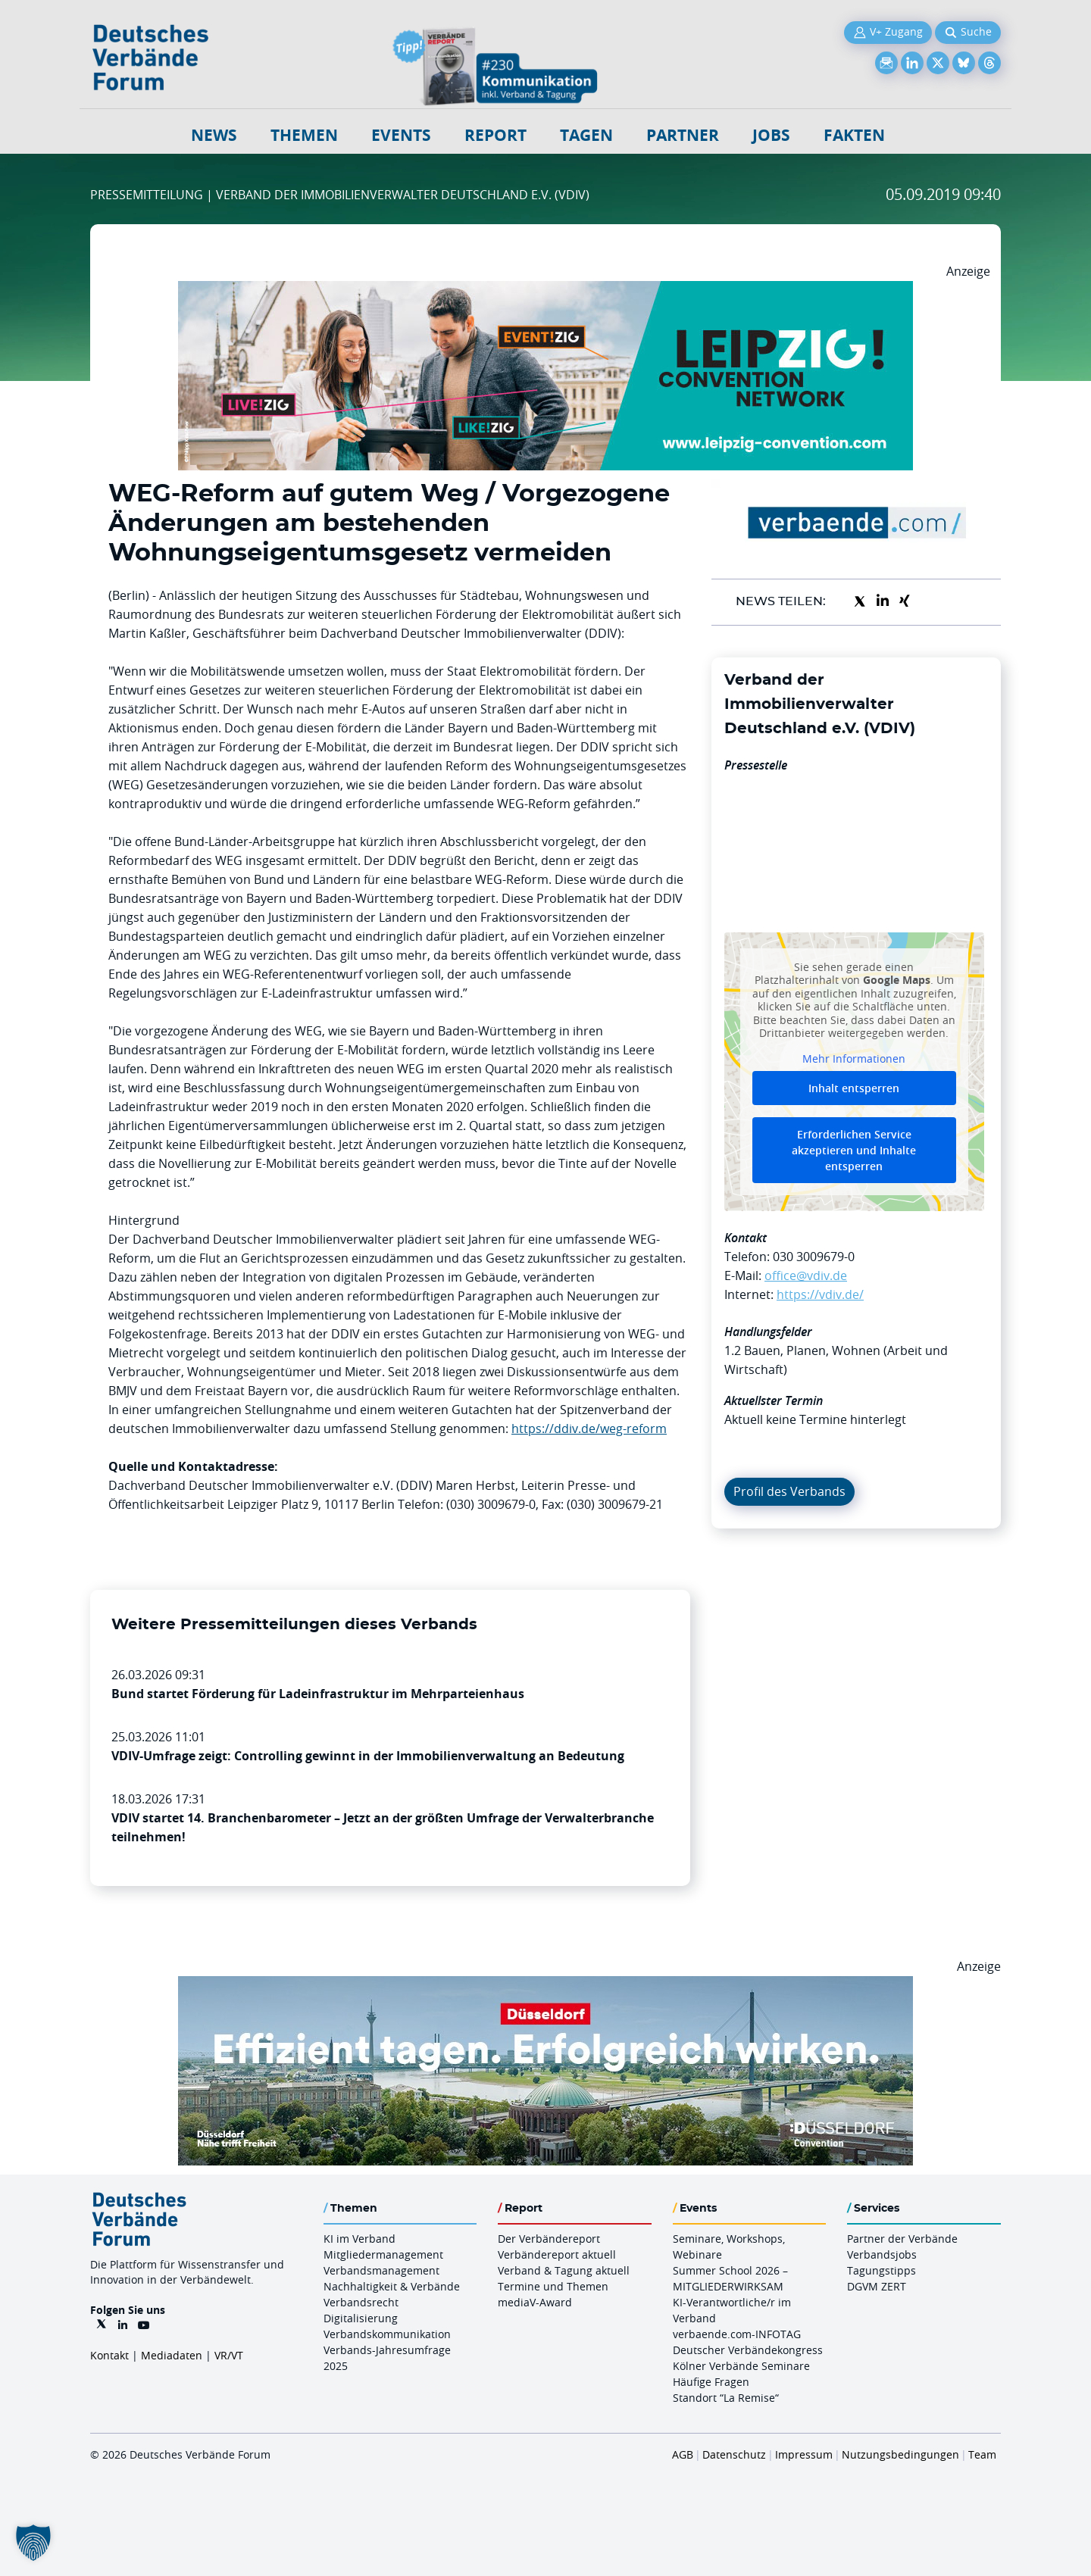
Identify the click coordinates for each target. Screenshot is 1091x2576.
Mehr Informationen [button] (853, 1058)
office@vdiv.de (805, 1275)
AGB (682, 2454)
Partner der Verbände (902, 2238)
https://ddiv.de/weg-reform (589, 1428)
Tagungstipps (881, 2270)
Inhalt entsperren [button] (853, 1088)
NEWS (214, 135)
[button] (33, 2542)
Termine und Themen (553, 2286)
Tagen (586, 135)
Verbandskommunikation (387, 2334)
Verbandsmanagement (381, 2270)
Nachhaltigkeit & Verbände (392, 2286)
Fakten (854, 135)
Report (495, 135)
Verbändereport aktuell (557, 2254)
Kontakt (109, 2355)
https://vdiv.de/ (820, 1294)
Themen (304, 135)
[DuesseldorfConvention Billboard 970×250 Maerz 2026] (545, 1985)
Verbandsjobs (882, 2254)
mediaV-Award (535, 2302)
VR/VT (228, 2355)
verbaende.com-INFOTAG (737, 2334)
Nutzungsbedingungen (900, 2454)
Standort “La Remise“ (726, 2397)
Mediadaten (171, 2355)
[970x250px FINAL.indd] (545, 290)
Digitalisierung (361, 2318)
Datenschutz (734, 2454)
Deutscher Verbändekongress (748, 2350)
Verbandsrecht (361, 2302)
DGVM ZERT (876, 2286)
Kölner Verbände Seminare (741, 2366)
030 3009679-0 (814, 1256)
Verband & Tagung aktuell (564, 2270)
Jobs (771, 135)
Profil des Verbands (789, 1491)
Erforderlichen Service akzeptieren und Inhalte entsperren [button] (854, 1150)
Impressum (804, 2454)
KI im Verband (359, 2238)
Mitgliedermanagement (383, 2254)
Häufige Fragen (711, 2382)
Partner (682, 135)
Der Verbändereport (549, 2238)
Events (401, 135)
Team (982, 2454)
